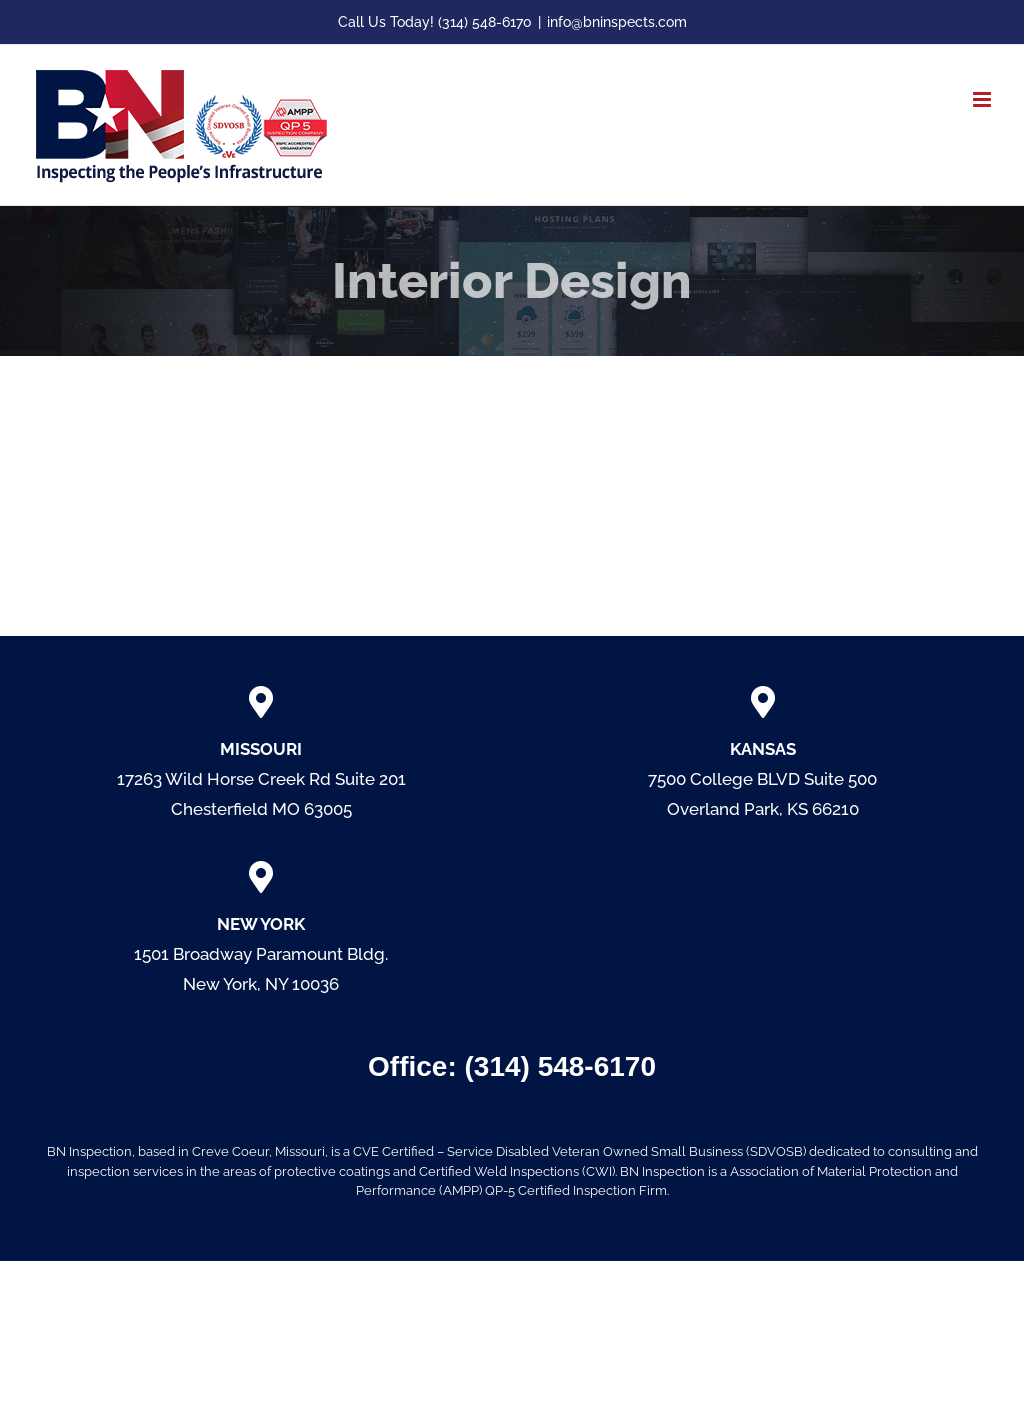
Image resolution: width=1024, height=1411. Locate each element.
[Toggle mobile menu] (983, 99)
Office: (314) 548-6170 (512, 1066)
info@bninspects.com (617, 22)
